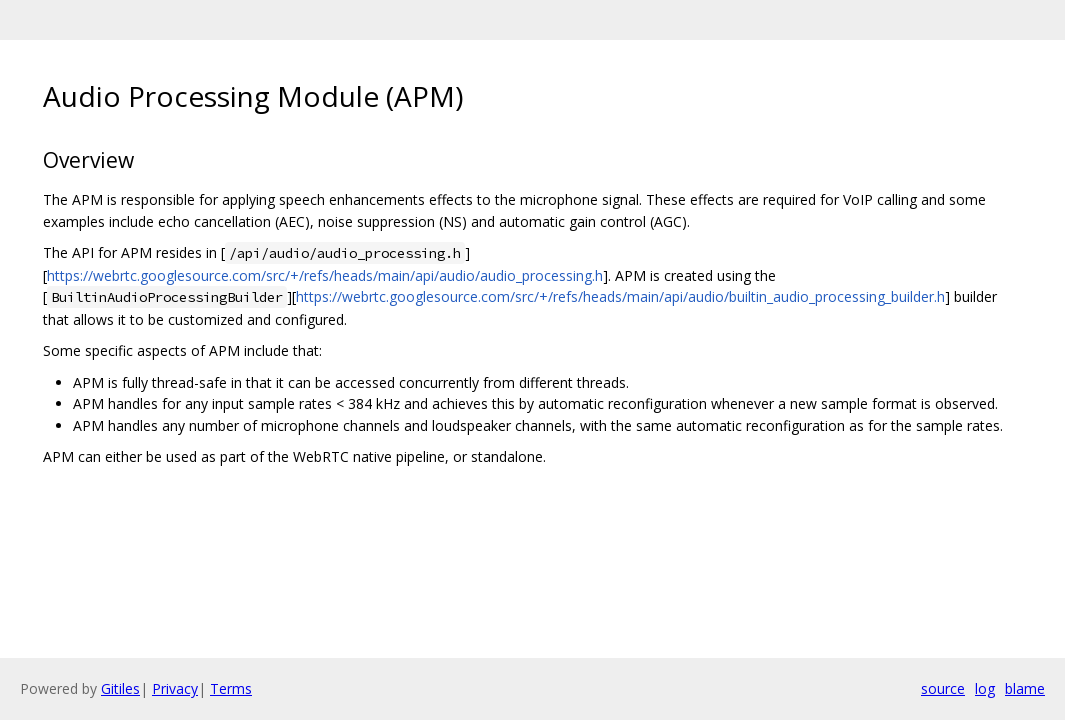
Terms (231, 688)
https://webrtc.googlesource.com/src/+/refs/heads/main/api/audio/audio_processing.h (325, 275)
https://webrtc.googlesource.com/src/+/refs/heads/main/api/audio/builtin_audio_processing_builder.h (620, 296)
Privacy (175, 688)
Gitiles (120, 688)
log (985, 688)
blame (1025, 688)
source (943, 688)
